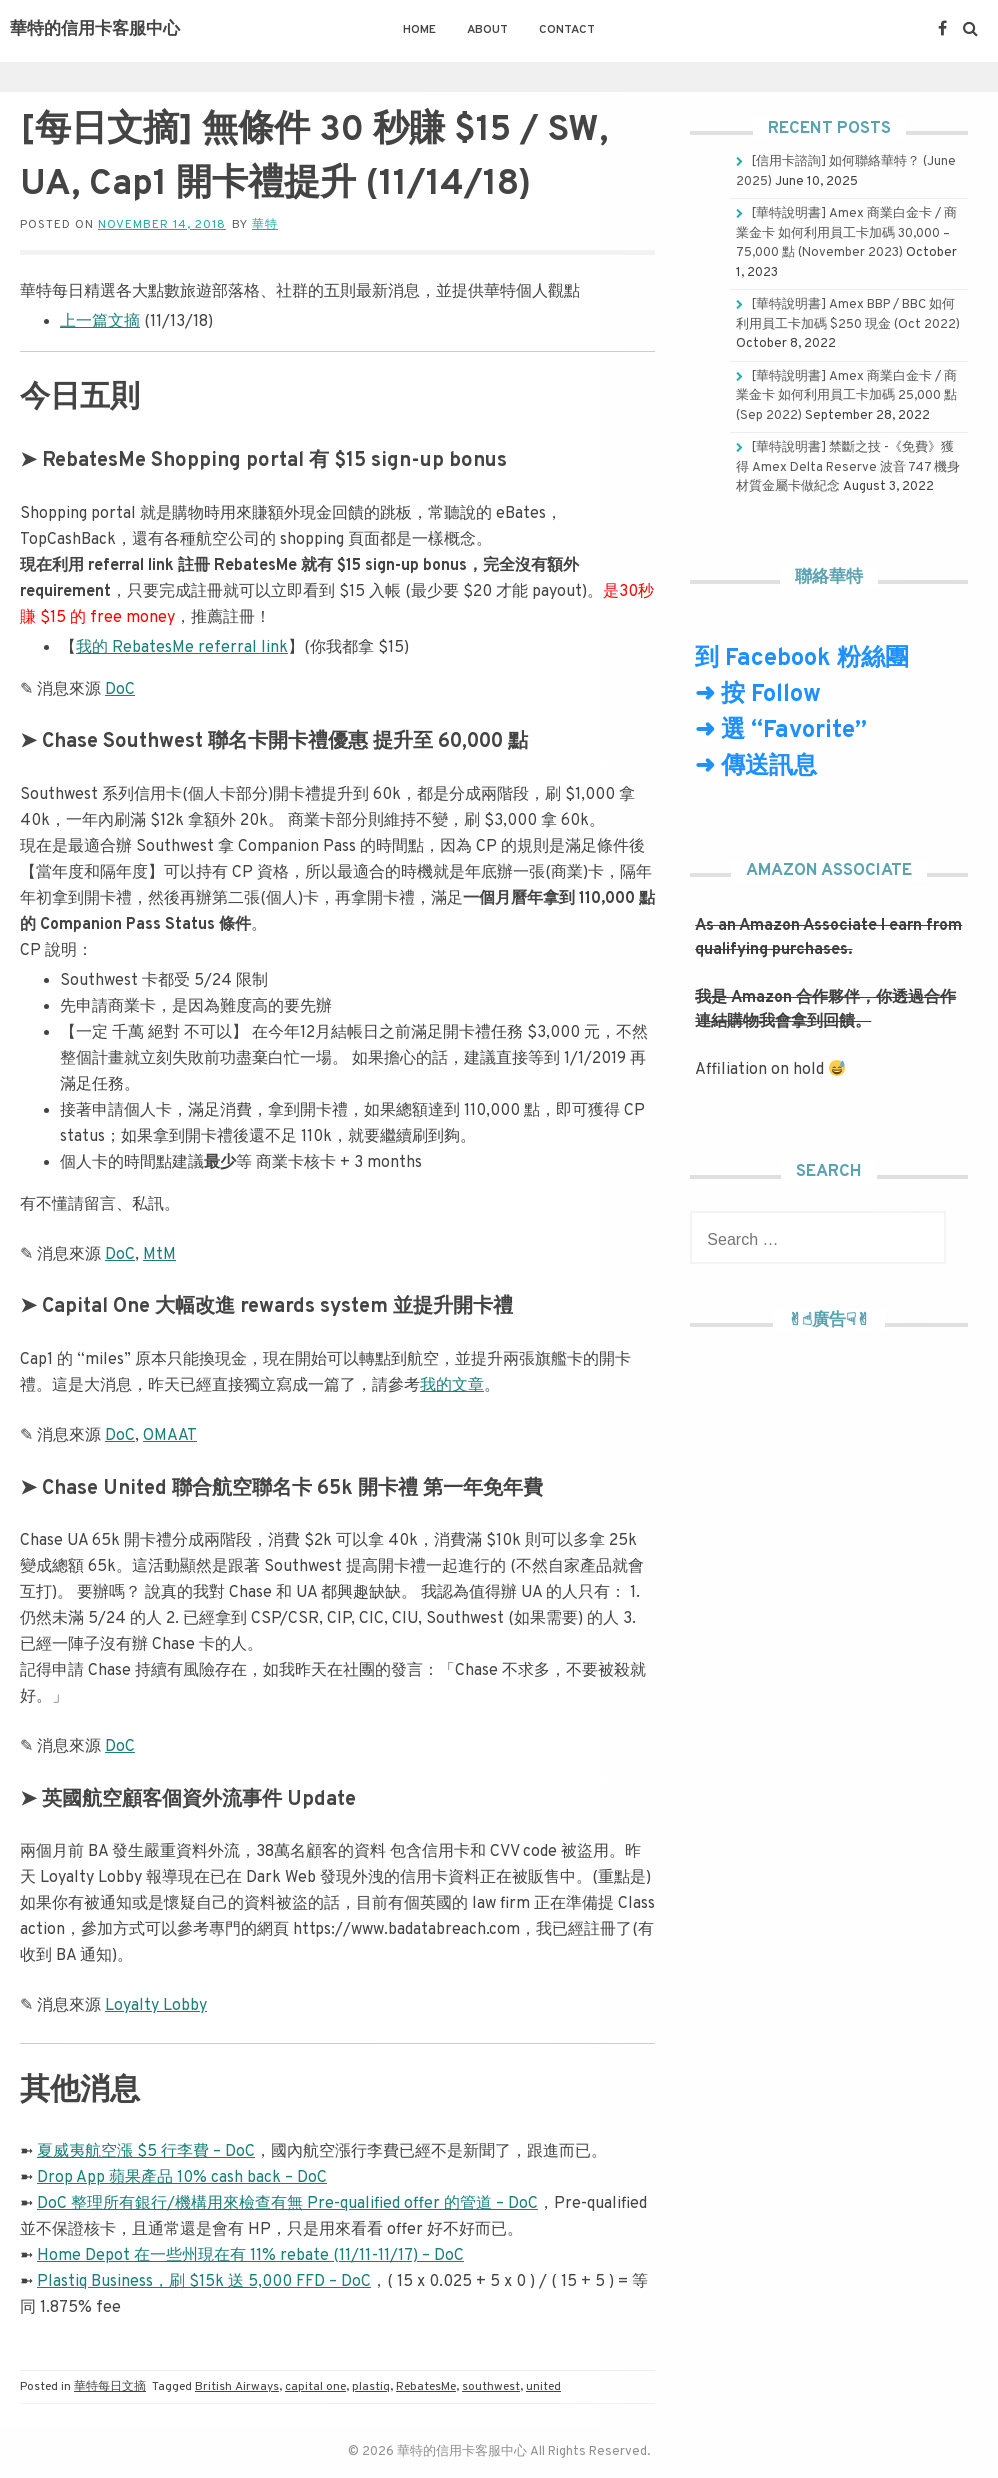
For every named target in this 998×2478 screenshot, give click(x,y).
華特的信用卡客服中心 (95, 30)
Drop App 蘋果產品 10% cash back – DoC (182, 2178)
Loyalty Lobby (156, 2006)
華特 (265, 225)
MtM (159, 1255)
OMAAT (170, 1436)
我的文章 (452, 1386)
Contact (567, 30)
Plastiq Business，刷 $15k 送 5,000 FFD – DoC (204, 2282)
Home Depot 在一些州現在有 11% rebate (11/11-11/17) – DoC (250, 2256)
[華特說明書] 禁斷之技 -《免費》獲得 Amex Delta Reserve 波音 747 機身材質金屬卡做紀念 (848, 467)
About (487, 30)
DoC (120, 690)
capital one (315, 2387)
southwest (491, 2387)
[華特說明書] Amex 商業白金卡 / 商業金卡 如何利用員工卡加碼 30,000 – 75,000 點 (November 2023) (846, 233)
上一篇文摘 (100, 322)
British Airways (237, 2387)
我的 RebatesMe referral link (182, 648)
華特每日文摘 (110, 2387)
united (543, 2387)
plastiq (371, 2387)
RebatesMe (426, 2387)
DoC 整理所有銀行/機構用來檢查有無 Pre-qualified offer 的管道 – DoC (287, 2204)
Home (419, 30)
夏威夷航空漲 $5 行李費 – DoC (146, 2152)
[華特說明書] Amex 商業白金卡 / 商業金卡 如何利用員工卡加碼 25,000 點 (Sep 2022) (846, 396)
